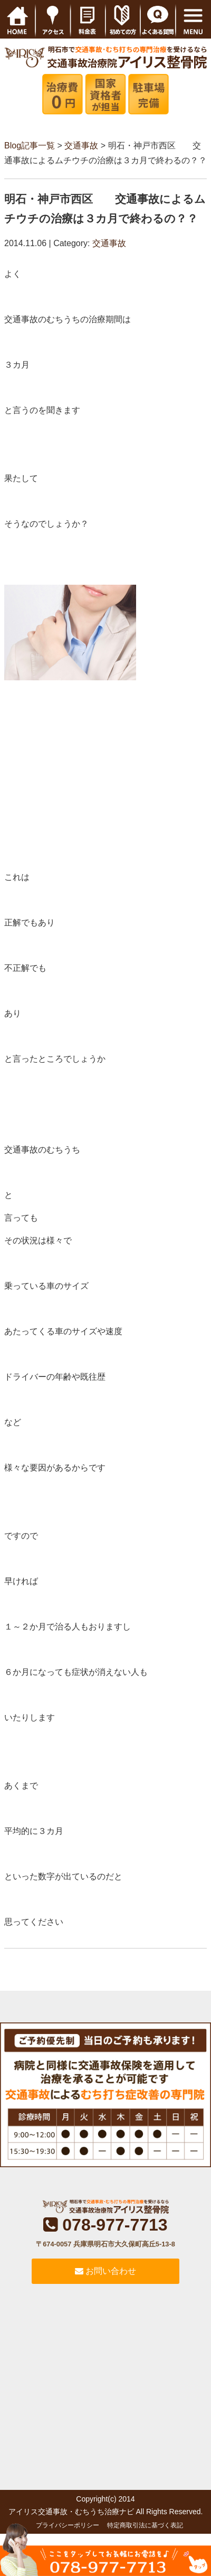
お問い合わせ (105, 2270)
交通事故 (81, 145)
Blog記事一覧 (29, 145)
